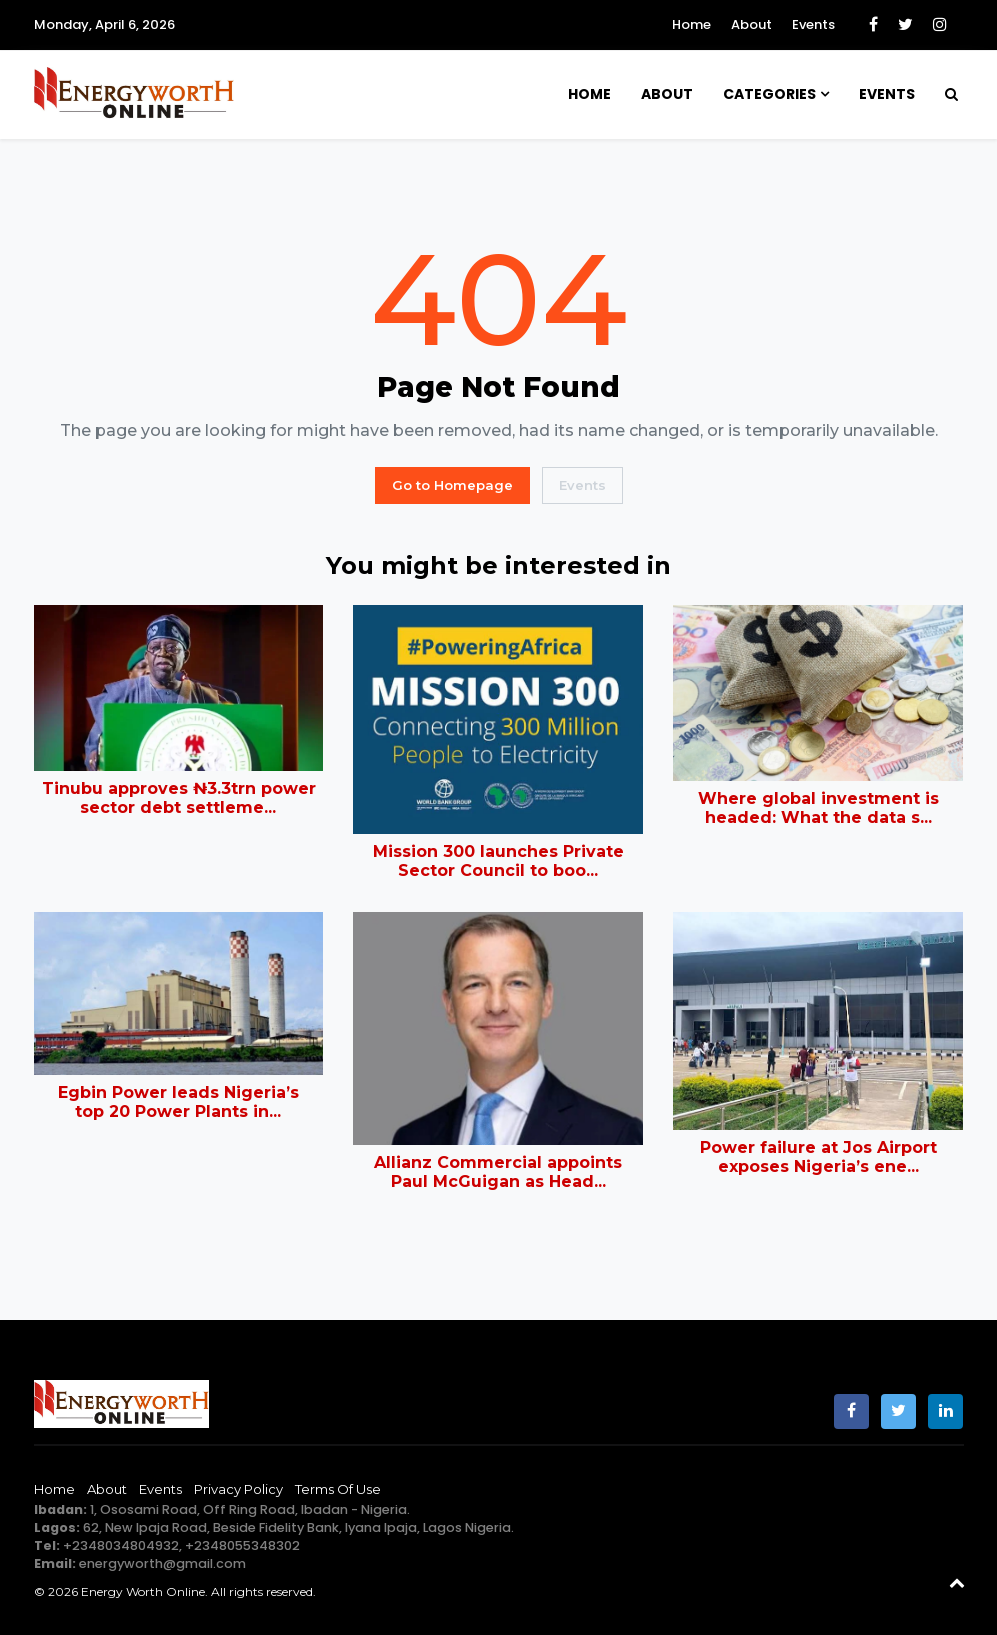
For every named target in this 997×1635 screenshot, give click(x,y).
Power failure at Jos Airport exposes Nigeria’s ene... (818, 1157)
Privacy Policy (238, 1489)
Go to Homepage (452, 485)
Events (813, 24)
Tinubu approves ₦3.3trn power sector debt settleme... (179, 798)
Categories (769, 94)
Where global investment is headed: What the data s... (818, 808)
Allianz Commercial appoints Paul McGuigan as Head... (498, 1172)
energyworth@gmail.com (162, 1563)
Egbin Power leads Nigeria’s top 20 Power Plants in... (178, 1102)
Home (691, 24)
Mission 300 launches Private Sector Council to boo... (498, 861)
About (751, 24)
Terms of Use (338, 1489)
